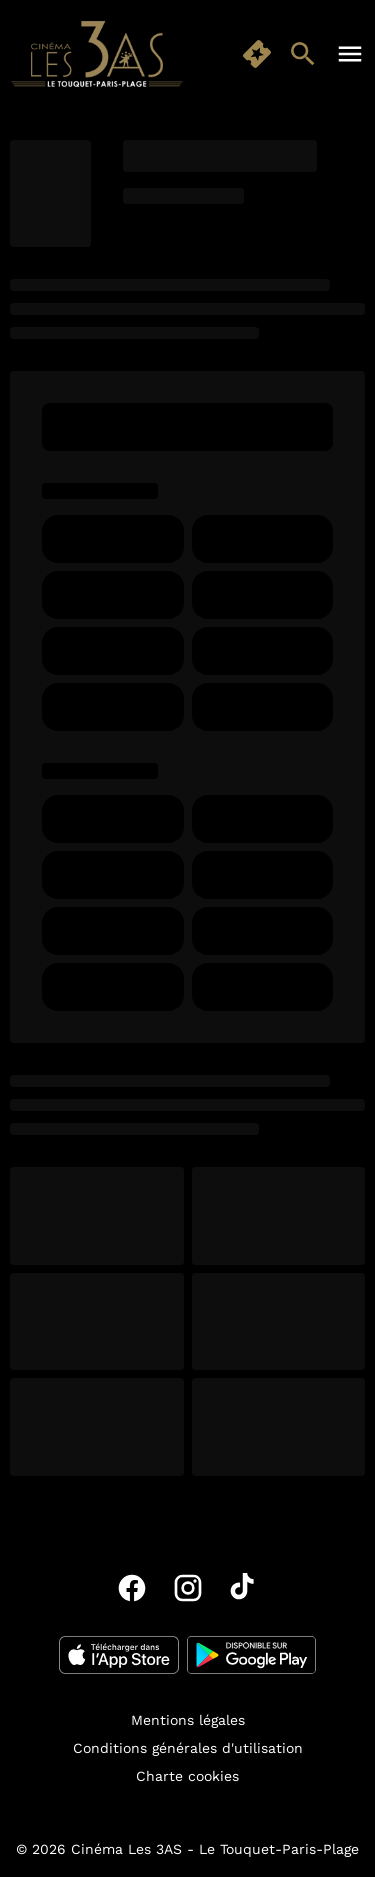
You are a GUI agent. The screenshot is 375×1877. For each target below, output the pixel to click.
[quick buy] (257, 54)
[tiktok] (244, 1588)
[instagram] (188, 1588)
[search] (303, 54)
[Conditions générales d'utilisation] (188, 1748)
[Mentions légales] (188, 1720)
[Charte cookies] (187, 1776)
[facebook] (132, 1588)
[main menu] (350, 54)
